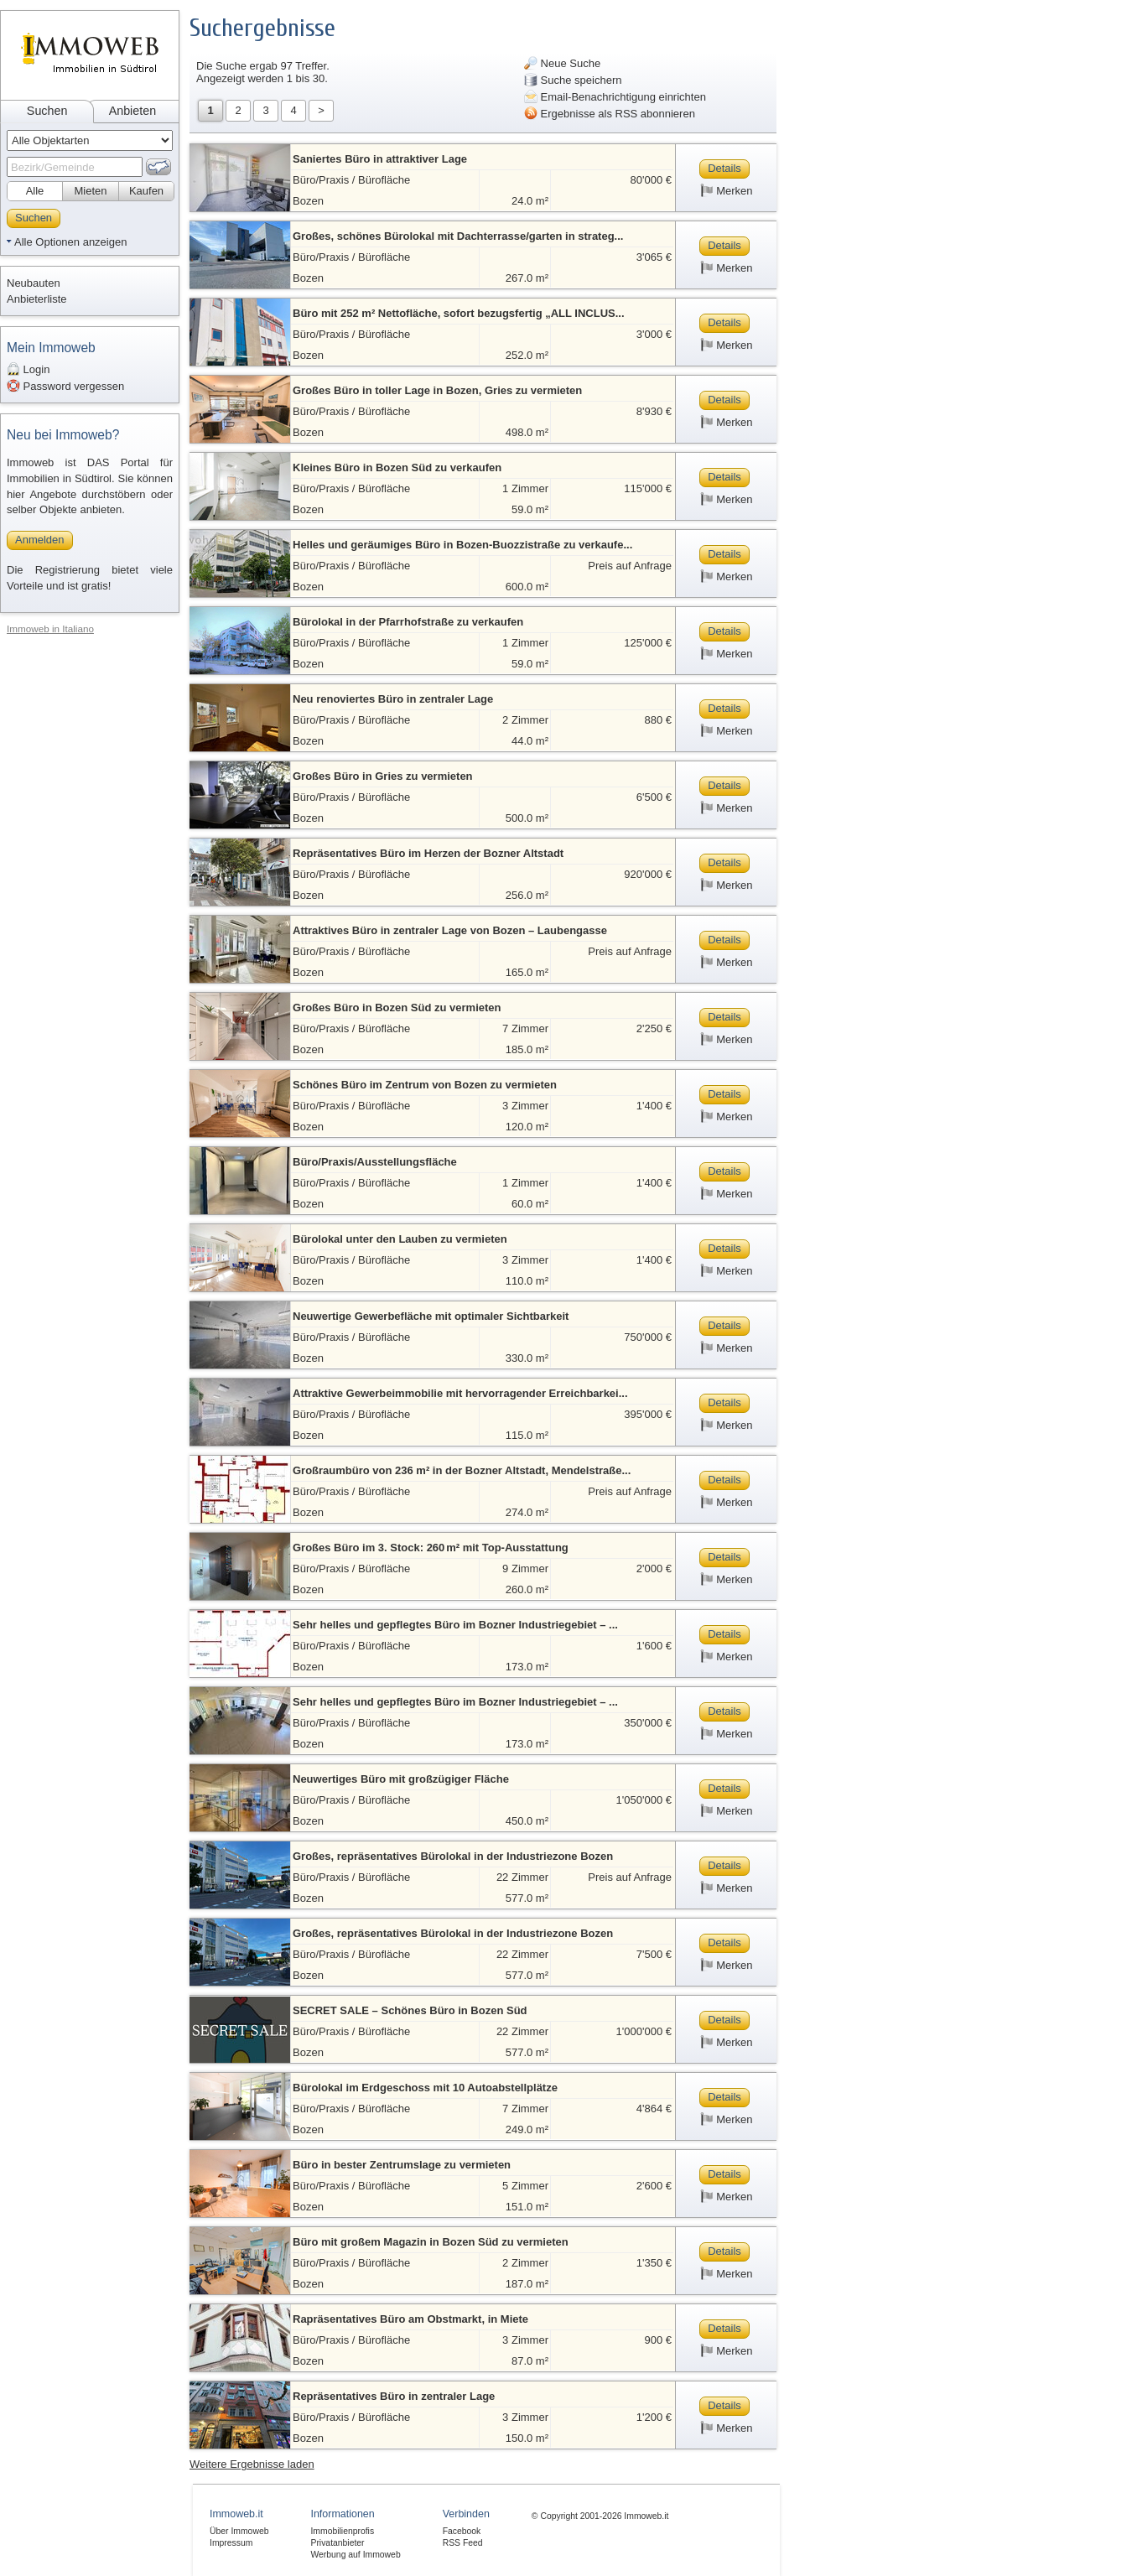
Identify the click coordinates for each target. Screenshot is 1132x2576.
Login (28, 369)
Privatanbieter (337, 2542)
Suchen (47, 110)
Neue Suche (562, 63)
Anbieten (132, 110)
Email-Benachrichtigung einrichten (615, 96)
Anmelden (40, 539)
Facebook (462, 2531)
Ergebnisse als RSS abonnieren (609, 113)
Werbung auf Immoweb (355, 2554)
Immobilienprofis (342, 2531)
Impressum (231, 2542)
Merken (726, 190)
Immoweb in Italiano (50, 628)
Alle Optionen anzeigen (70, 242)
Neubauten (33, 283)
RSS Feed (463, 2542)
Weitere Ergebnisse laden (252, 2464)
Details (724, 168)
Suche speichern (572, 79)
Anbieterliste (37, 299)
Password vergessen (65, 385)
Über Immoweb (239, 2531)
